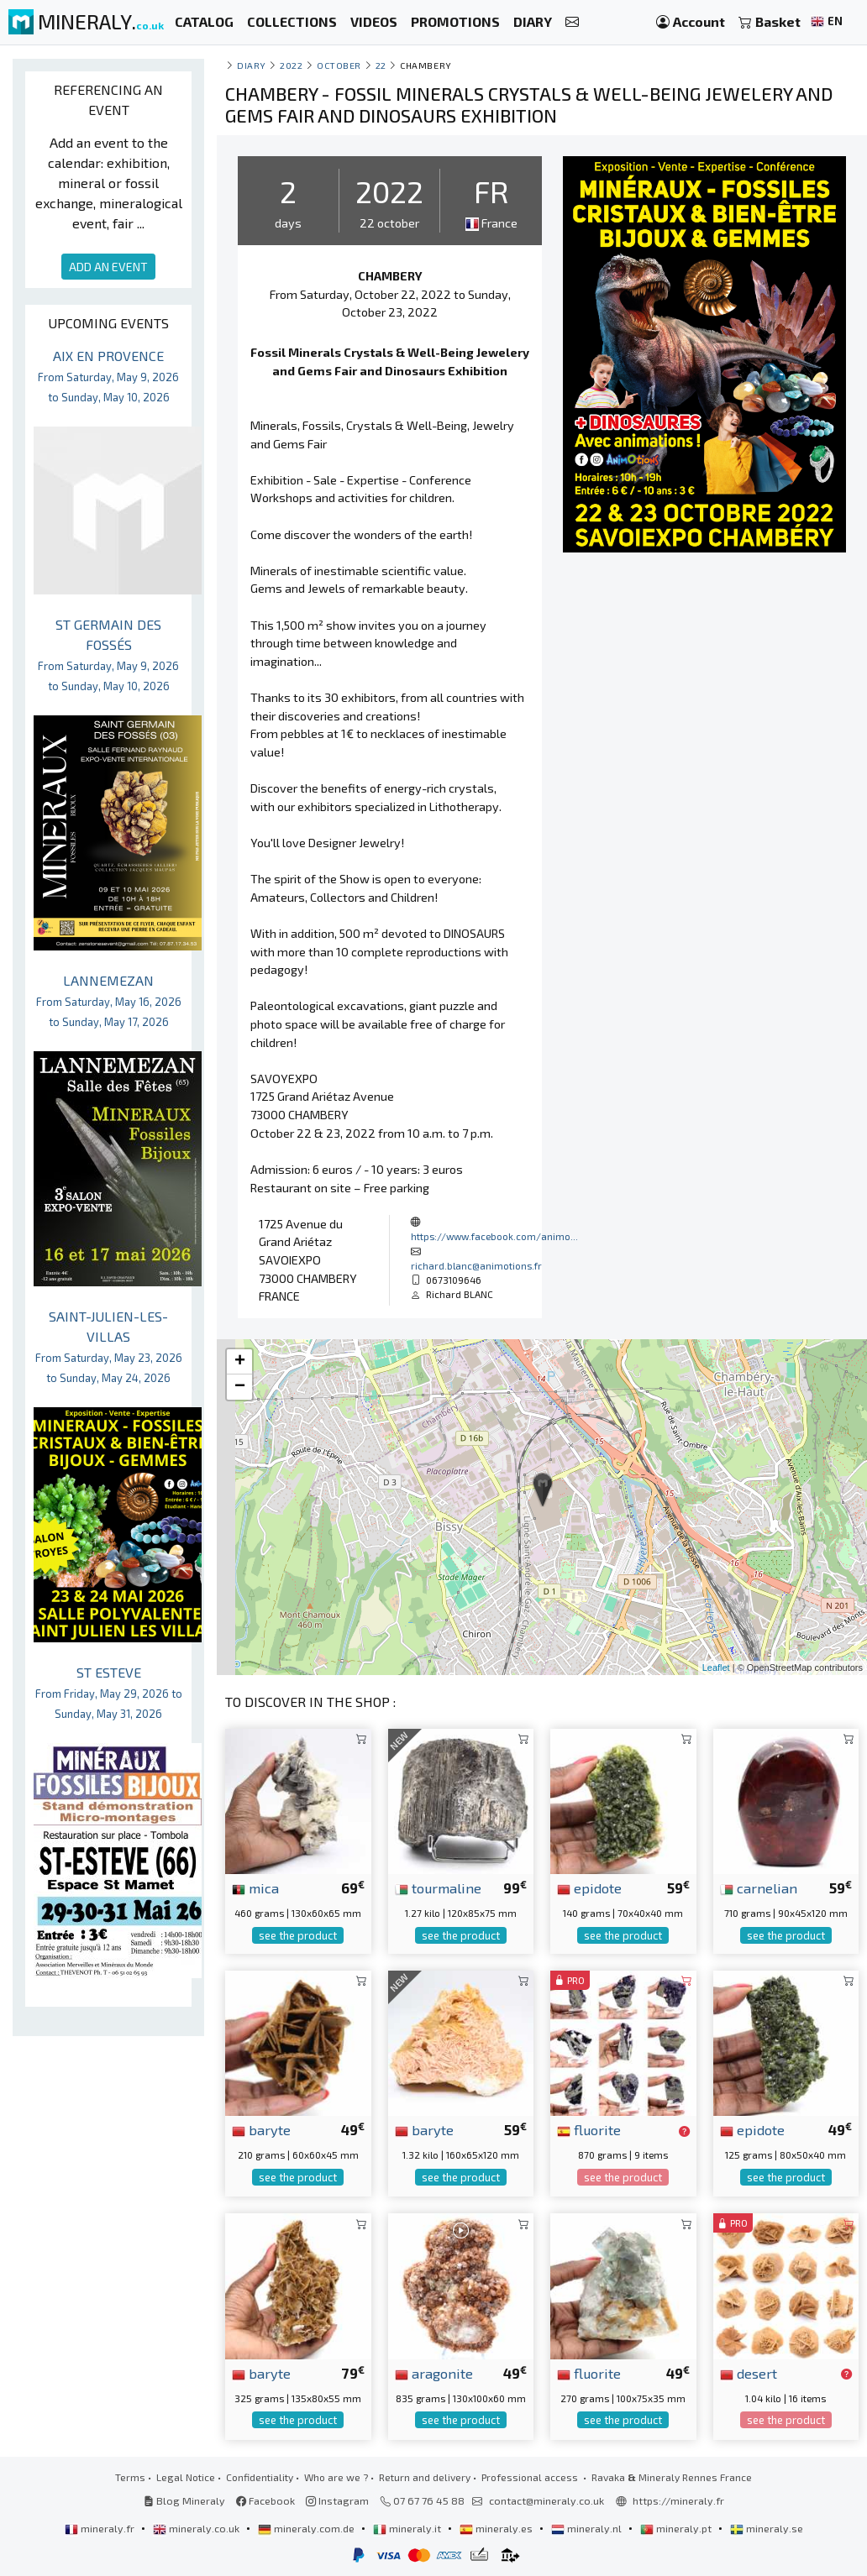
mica (255, 1887)
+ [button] (239, 1361)
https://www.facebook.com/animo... (494, 1236)
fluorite (589, 2129)
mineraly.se (766, 2528)
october (339, 65)
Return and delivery (424, 2477)
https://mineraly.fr (678, 2500)
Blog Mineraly (184, 2500)
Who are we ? (336, 2477)
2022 (291, 65)
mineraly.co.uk (197, 2528)
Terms (130, 2477)
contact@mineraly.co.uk (546, 2500)
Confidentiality (259, 2477)
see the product (298, 1935)
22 (381, 65)
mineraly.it (408, 2528)
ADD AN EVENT (108, 266)
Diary (251, 65)
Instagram (337, 2500)
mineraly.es (497, 2528)
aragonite (434, 2372)
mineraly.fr (101, 2528)
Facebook (265, 2500)
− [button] (239, 1387)
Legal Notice (185, 2477)
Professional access (531, 2477)
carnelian (758, 1887)
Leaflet (716, 1667)
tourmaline (438, 1887)
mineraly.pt (677, 2528)
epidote (589, 1887)
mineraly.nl (587, 2528)
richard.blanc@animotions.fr (476, 1265)
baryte (261, 2129)
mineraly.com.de (307, 2528)
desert (748, 2372)
